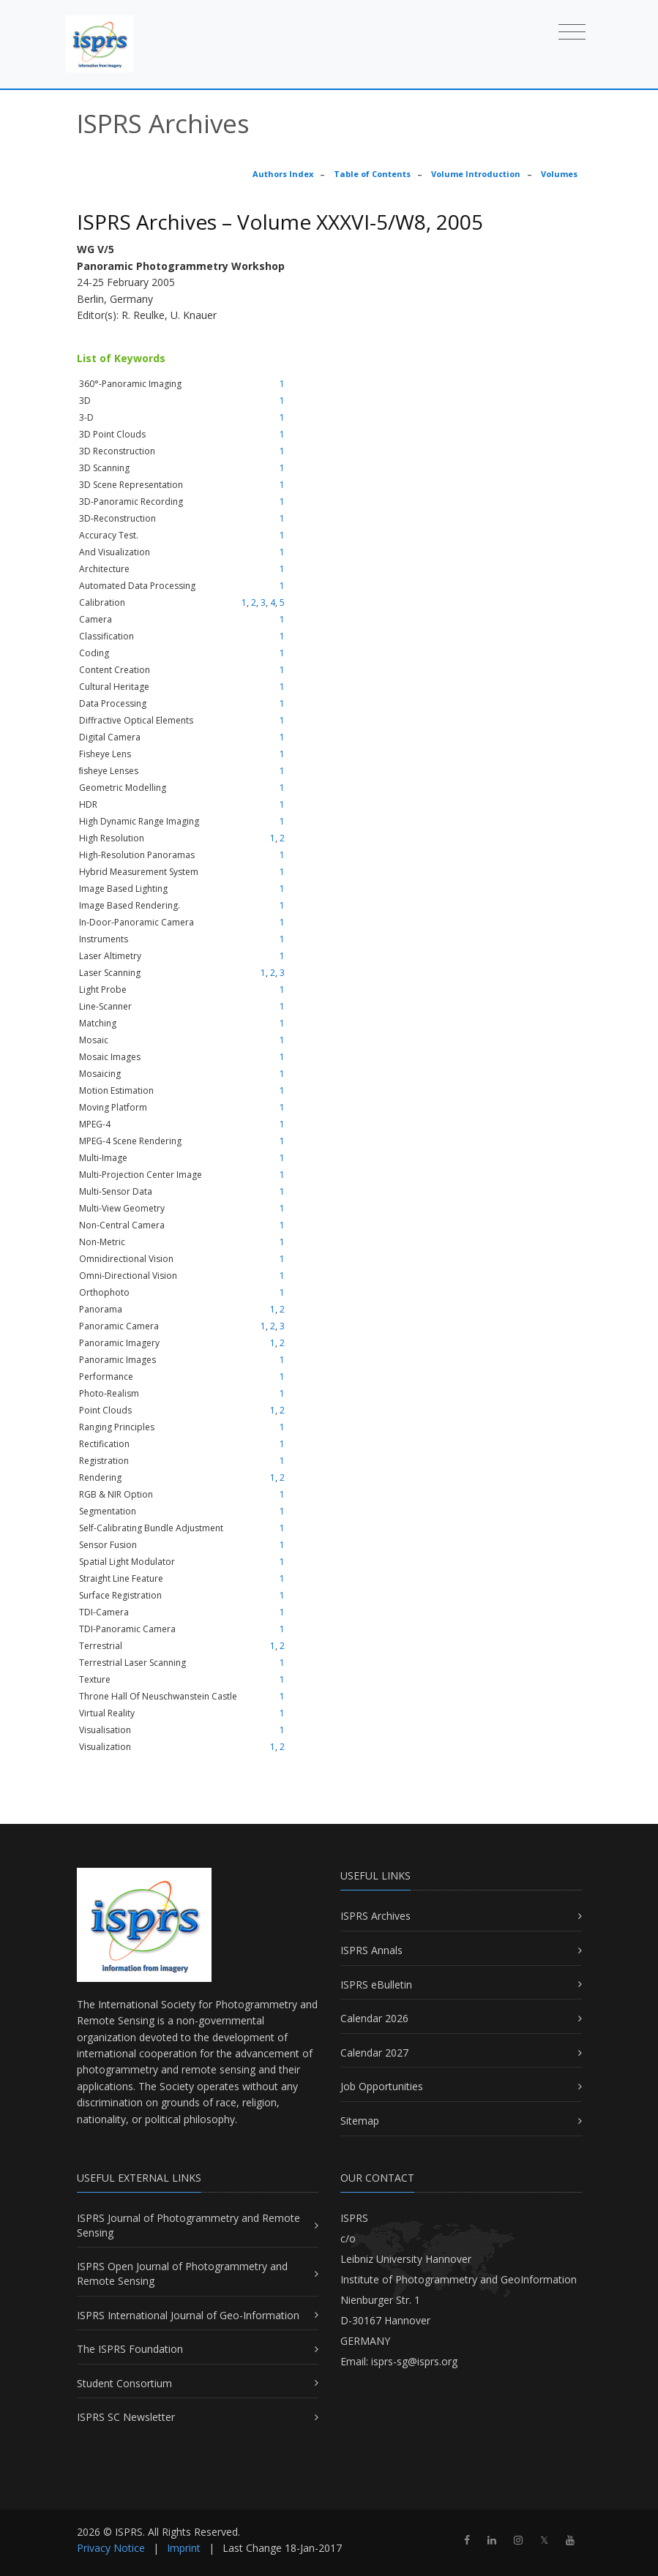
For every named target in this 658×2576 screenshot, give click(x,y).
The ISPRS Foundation (130, 2349)
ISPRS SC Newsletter (126, 2417)
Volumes (559, 173)
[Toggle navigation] (572, 31)
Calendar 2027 (374, 2052)
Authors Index (283, 173)
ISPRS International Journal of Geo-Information (188, 2315)
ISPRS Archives (375, 1916)
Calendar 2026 (374, 2018)
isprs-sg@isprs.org (414, 2361)
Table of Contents (372, 173)
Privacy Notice (111, 2548)
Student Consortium (124, 2383)
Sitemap (359, 2121)
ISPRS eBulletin (376, 1984)
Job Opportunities (381, 2086)
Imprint (184, 2548)
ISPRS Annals (371, 1950)
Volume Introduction (475, 173)
